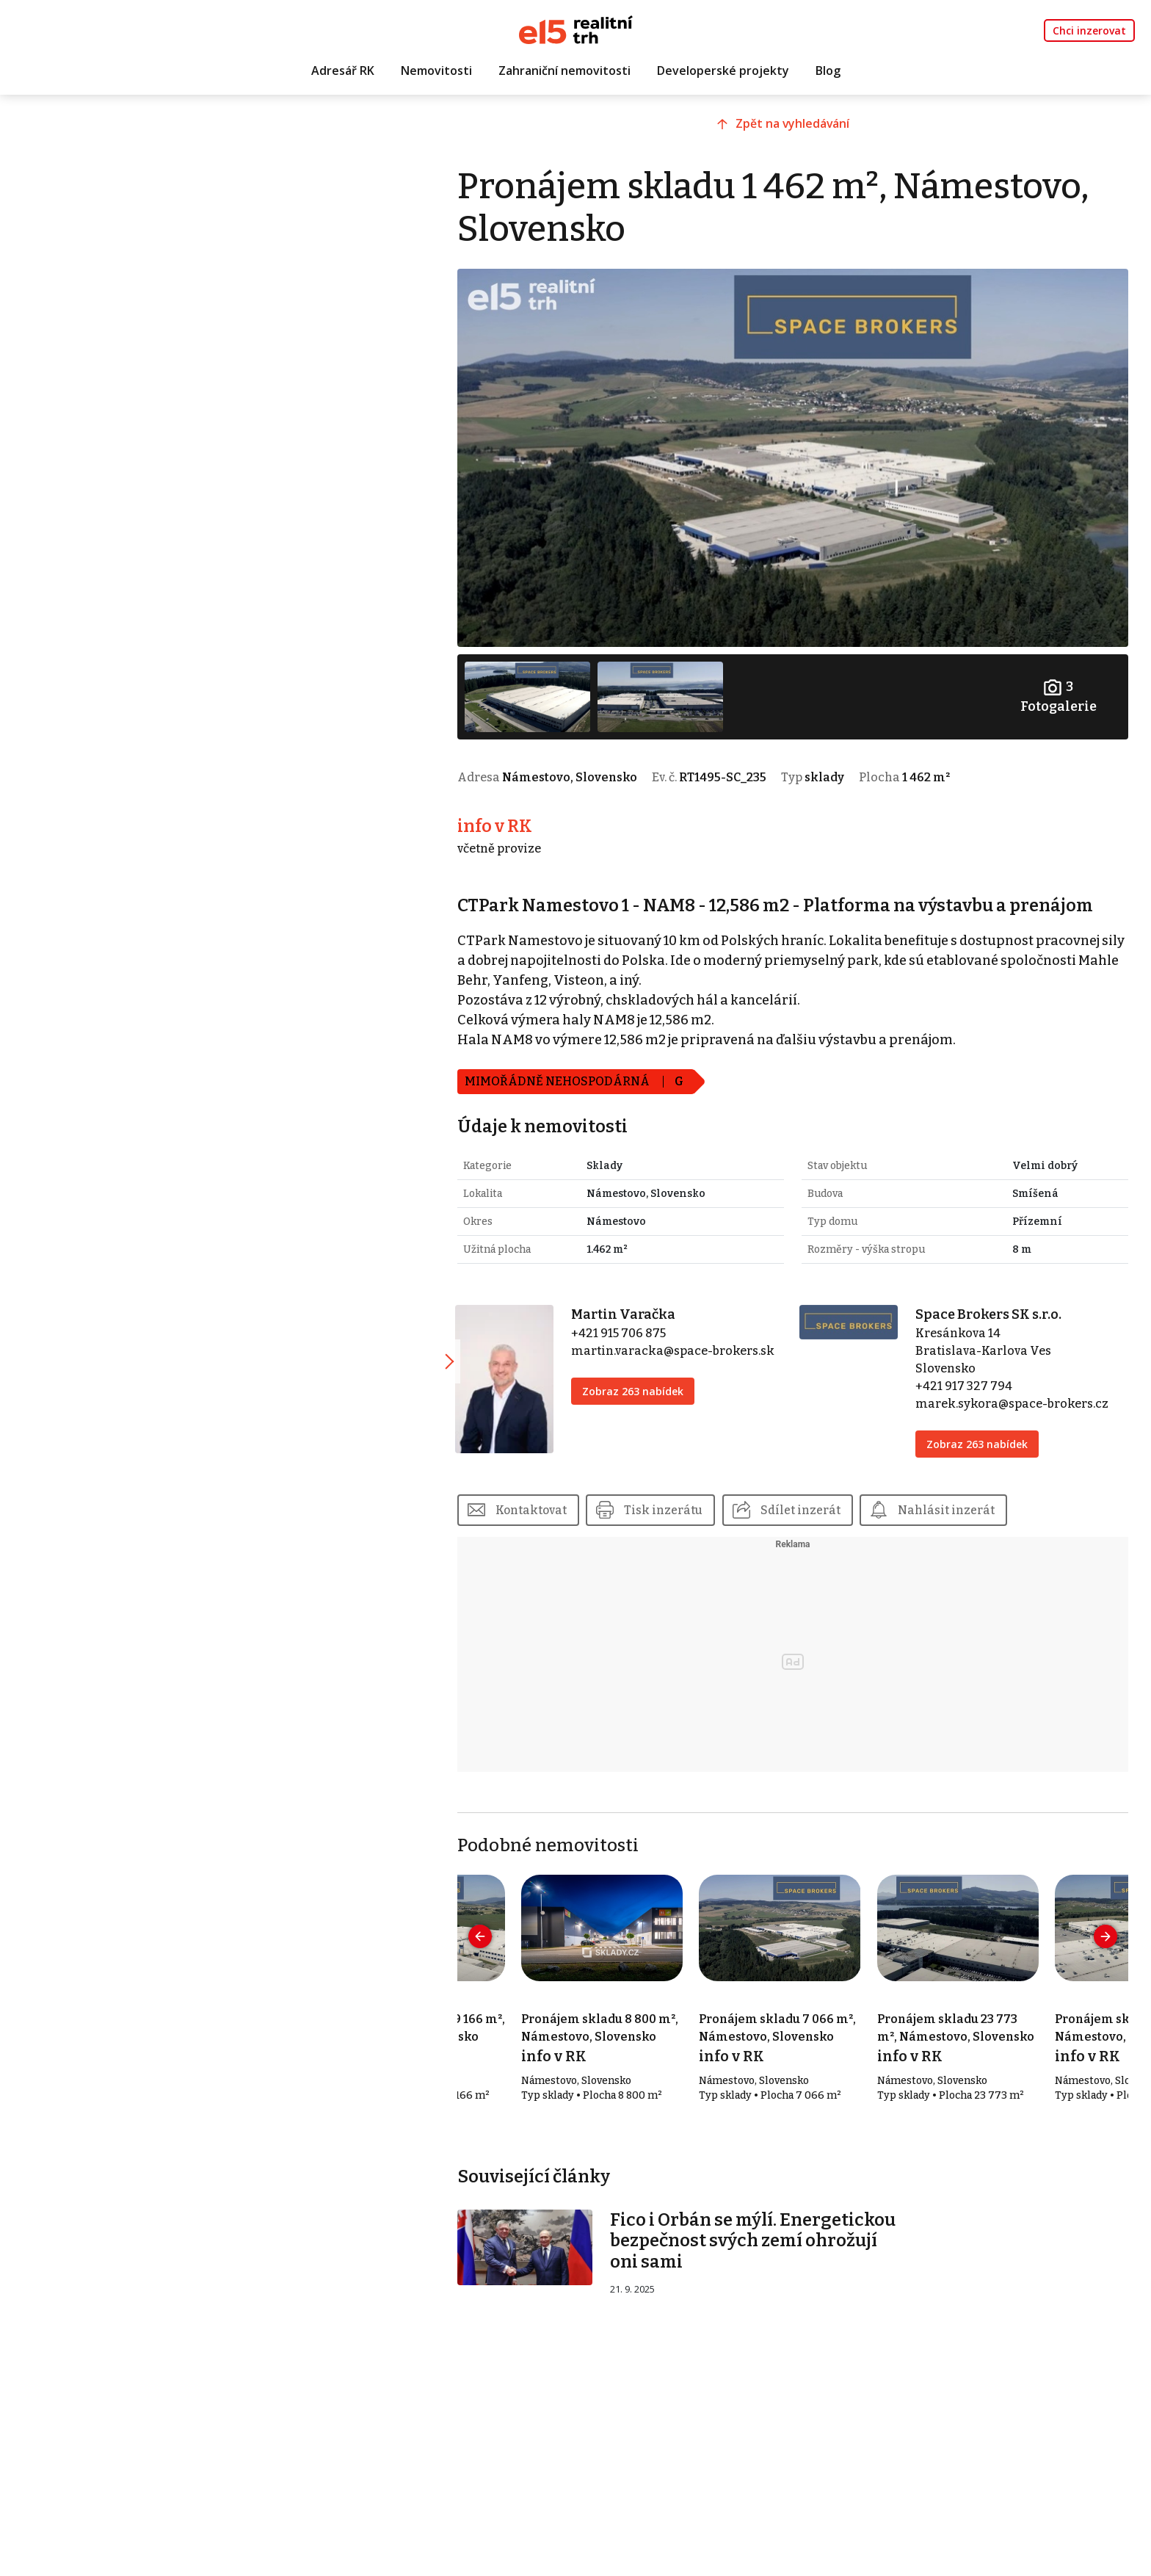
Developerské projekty (723, 71)
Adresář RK (342, 71)
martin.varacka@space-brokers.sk (694, 1338)
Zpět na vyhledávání (805, 130)
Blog (828, 71)
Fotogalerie (1060, 684)
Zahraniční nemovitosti (564, 71)
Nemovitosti (436, 71)
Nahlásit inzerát (975, 1497)
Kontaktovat (558, 1497)
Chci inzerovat (1089, 30)
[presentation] (507, 1924)
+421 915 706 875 (640, 1320)
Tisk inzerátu (692, 1497)
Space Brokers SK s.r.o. (997, 1301)
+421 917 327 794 (972, 1373)
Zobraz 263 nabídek (654, 1378)
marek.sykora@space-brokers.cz (1020, 1390)
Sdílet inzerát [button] (829, 1497)
